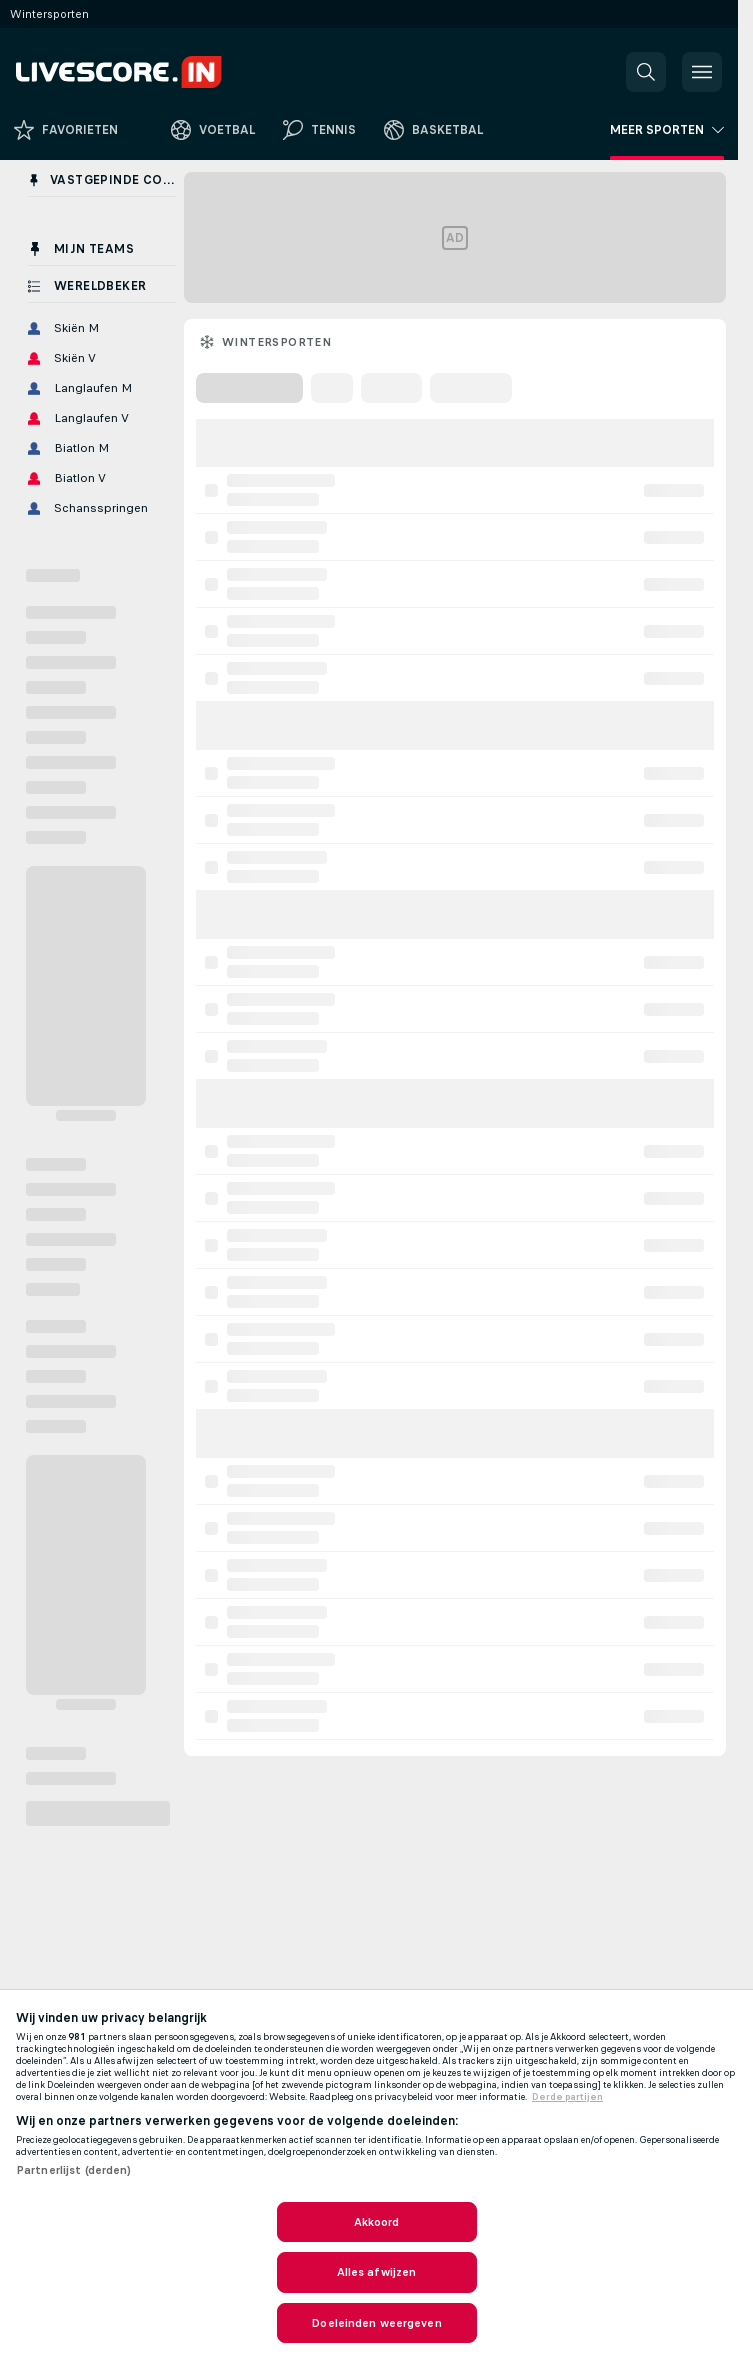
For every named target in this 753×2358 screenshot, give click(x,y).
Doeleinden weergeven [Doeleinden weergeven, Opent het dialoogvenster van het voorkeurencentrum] (376, 2323)
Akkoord (377, 2222)
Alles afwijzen (377, 2272)
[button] (646, 72)
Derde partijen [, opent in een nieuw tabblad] (567, 2097)
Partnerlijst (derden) (74, 2170)
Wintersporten (276, 342)
